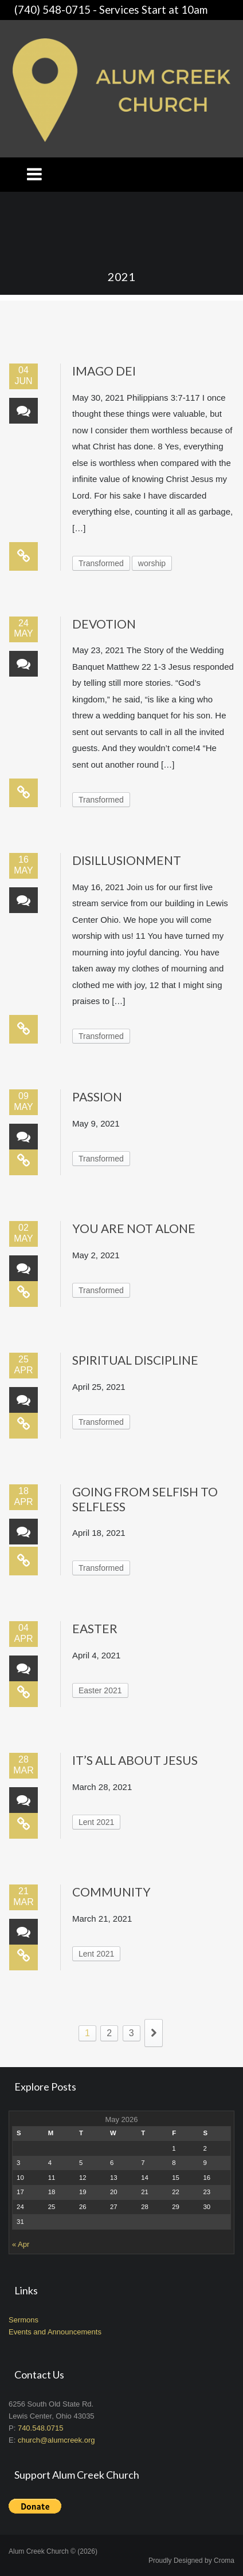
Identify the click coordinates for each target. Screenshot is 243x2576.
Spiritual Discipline (135, 1360)
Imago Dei (104, 371)
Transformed (101, 563)
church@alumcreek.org (56, 2440)
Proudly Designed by (191, 2561)
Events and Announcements (55, 2332)
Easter (94, 1628)
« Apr (20, 2244)
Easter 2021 (100, 1690)
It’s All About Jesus (135, 1760)
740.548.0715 (41, 2428)
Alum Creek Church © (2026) (53, 2551)
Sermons (23, 2320)
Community (111, 1891)
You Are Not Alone (133, 1228)
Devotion (104, 624)
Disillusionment (126, 860)
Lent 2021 (96, 1822)
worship (152, 563)
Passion (97, 1096)
